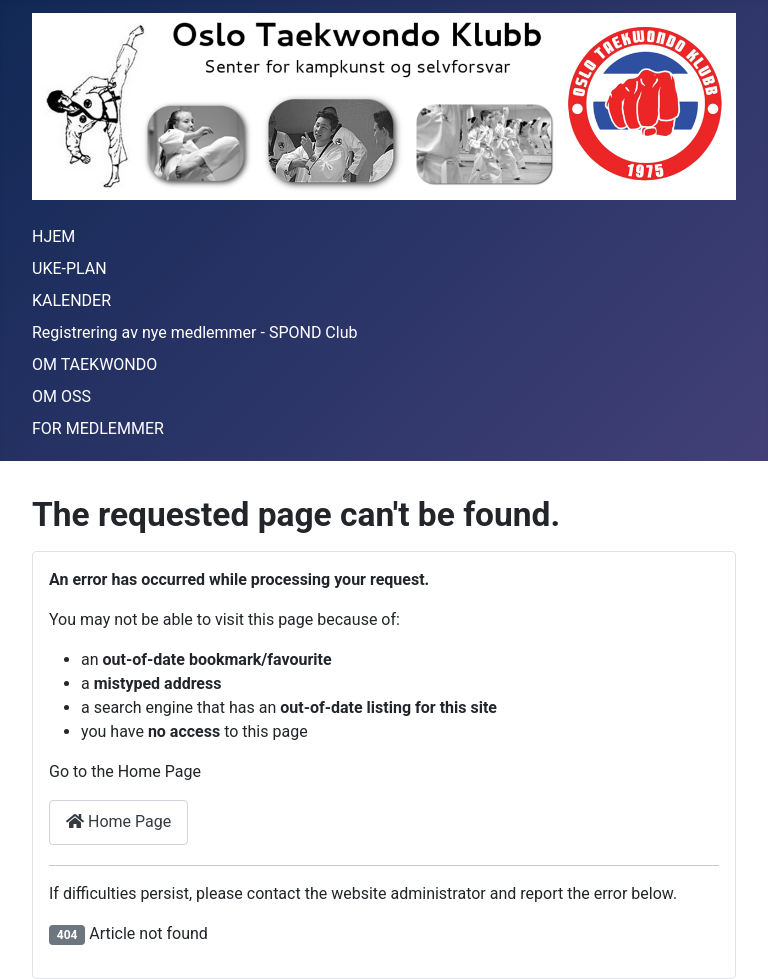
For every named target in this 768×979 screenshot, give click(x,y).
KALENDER (71, 300)
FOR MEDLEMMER (98, 428)
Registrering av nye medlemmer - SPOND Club (194, 332)
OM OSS (61, 396)
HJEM (53, 236)
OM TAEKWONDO (94, 364)
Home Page (118, 821)
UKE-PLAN (69, 268)
